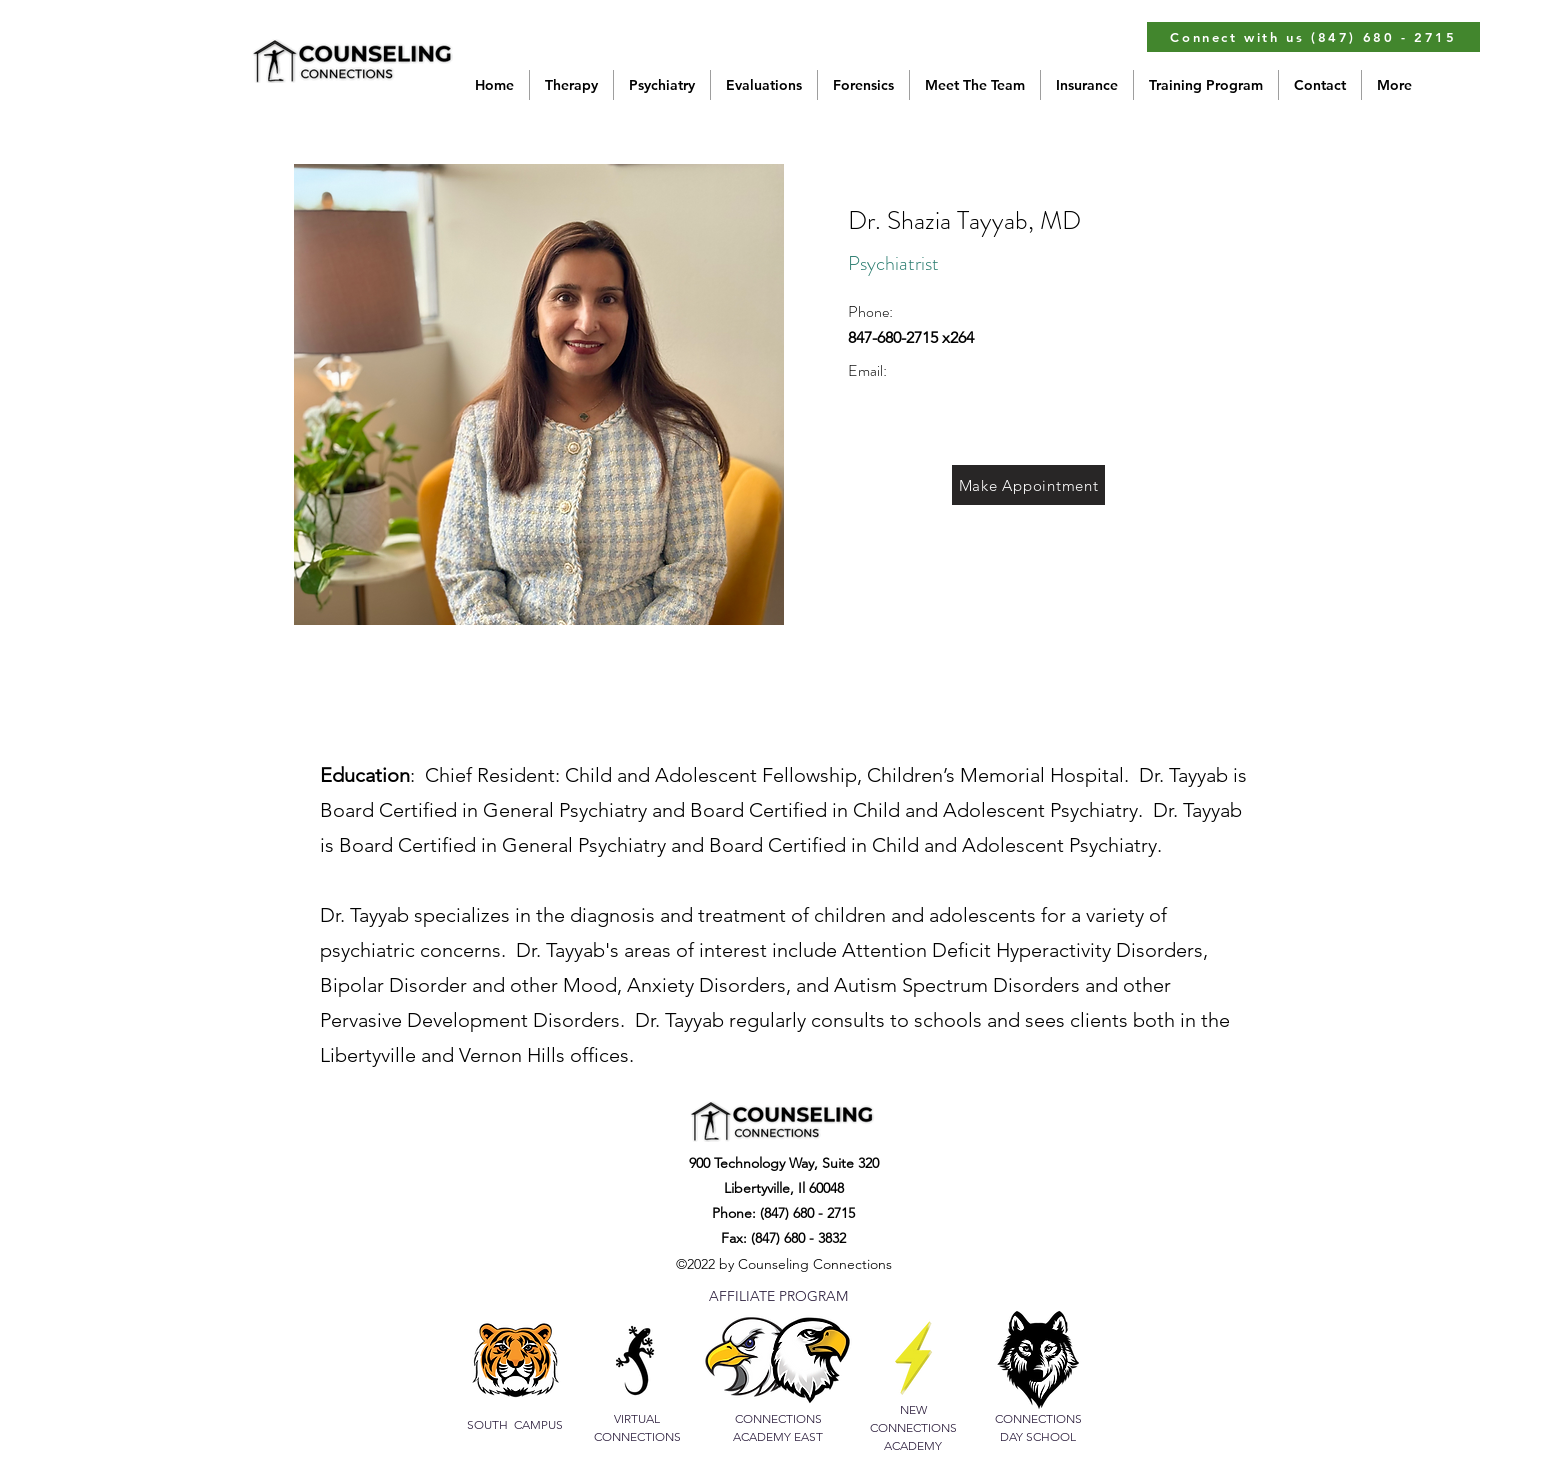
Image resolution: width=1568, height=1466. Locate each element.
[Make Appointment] (1028, 485)
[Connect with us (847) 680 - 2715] (1313, 37)
